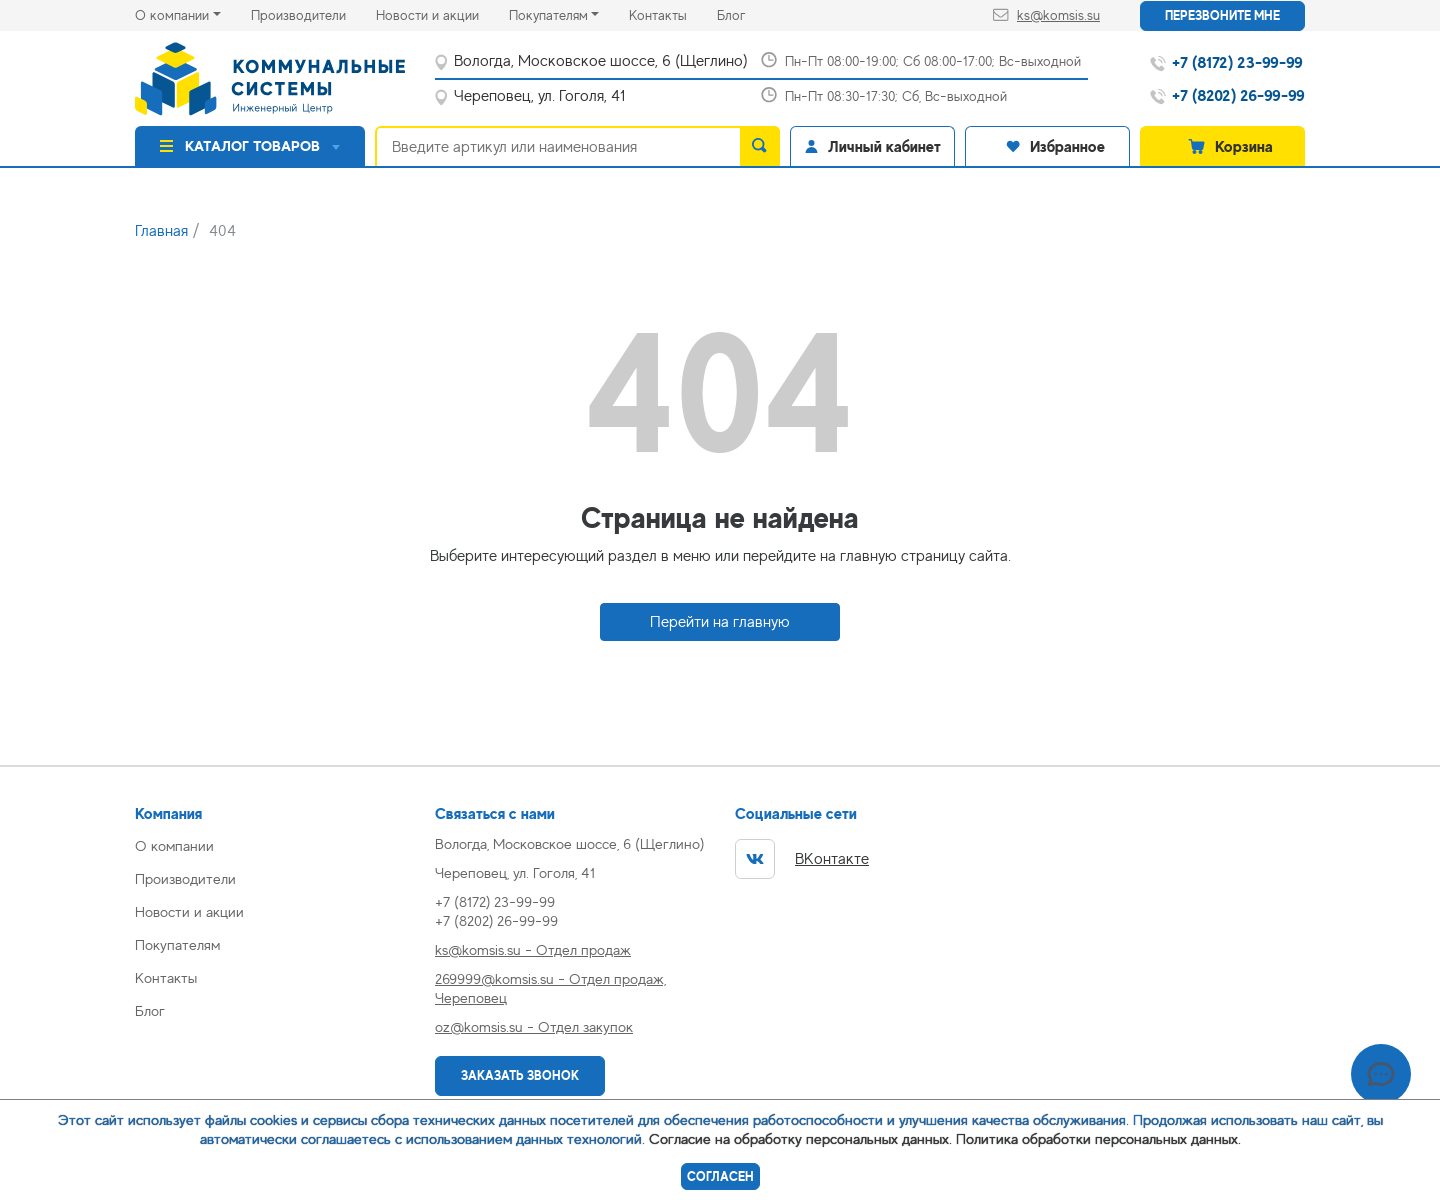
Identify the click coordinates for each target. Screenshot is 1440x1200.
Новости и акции (442, 13)
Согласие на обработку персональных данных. (800, 1138)
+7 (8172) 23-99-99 (495, 901)
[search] (760, 146)
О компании (172, 15)
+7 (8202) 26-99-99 (496, 920)
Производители (313, 13)
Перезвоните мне (1222, 15)
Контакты (673, 13)
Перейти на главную (720, 622)
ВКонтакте (802, 859)
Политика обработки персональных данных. (1098, 1138)
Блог (746, 13)
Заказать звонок (520, 1075)
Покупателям (548, 15)
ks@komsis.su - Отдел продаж (533, 949)
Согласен (720, 1176)
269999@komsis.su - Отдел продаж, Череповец (550, 988)
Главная (161, 231)
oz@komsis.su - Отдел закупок (534, 1026)
